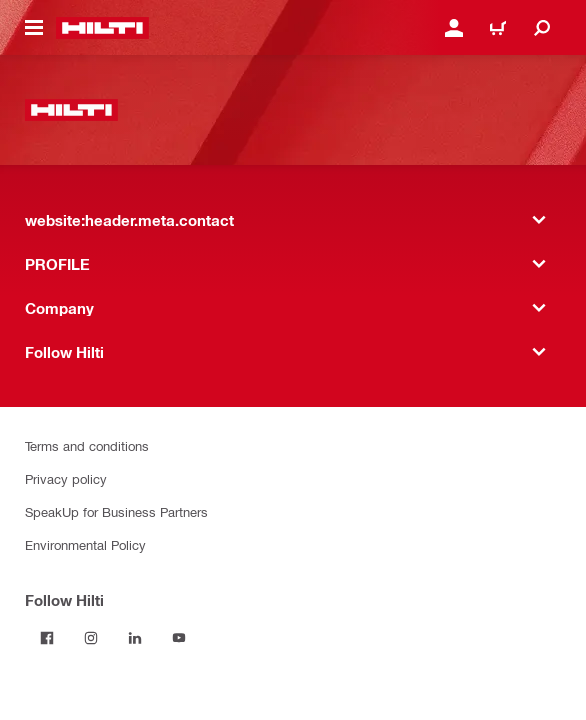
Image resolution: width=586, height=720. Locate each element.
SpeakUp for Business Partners (116, 511)
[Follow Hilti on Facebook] (47, 638)
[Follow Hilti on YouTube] (179, 638)
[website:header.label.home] (102, 28)
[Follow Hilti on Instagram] (91, 638)
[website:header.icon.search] (542, 28)
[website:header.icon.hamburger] (34, 28)
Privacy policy (66, 478)
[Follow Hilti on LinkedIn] (135, 638)
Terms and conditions (87, 445)
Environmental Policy (85, 544)
